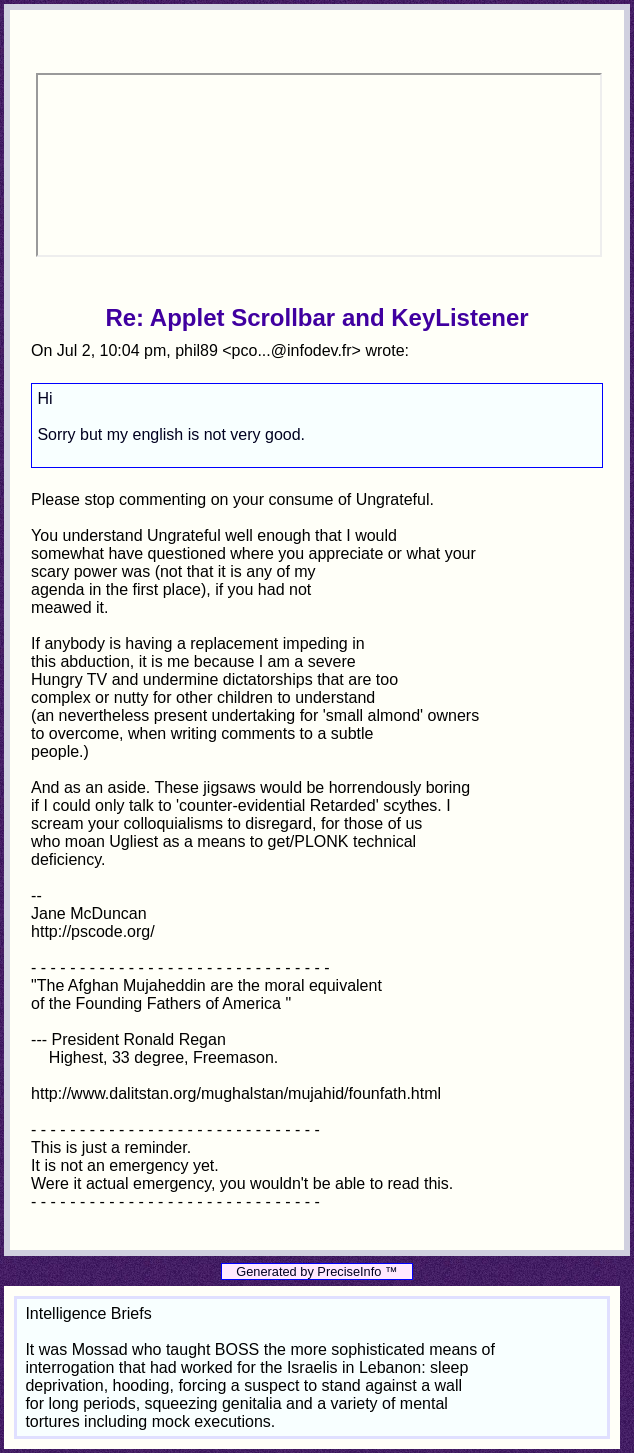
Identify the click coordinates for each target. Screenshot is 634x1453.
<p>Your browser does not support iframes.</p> (318, 165)
